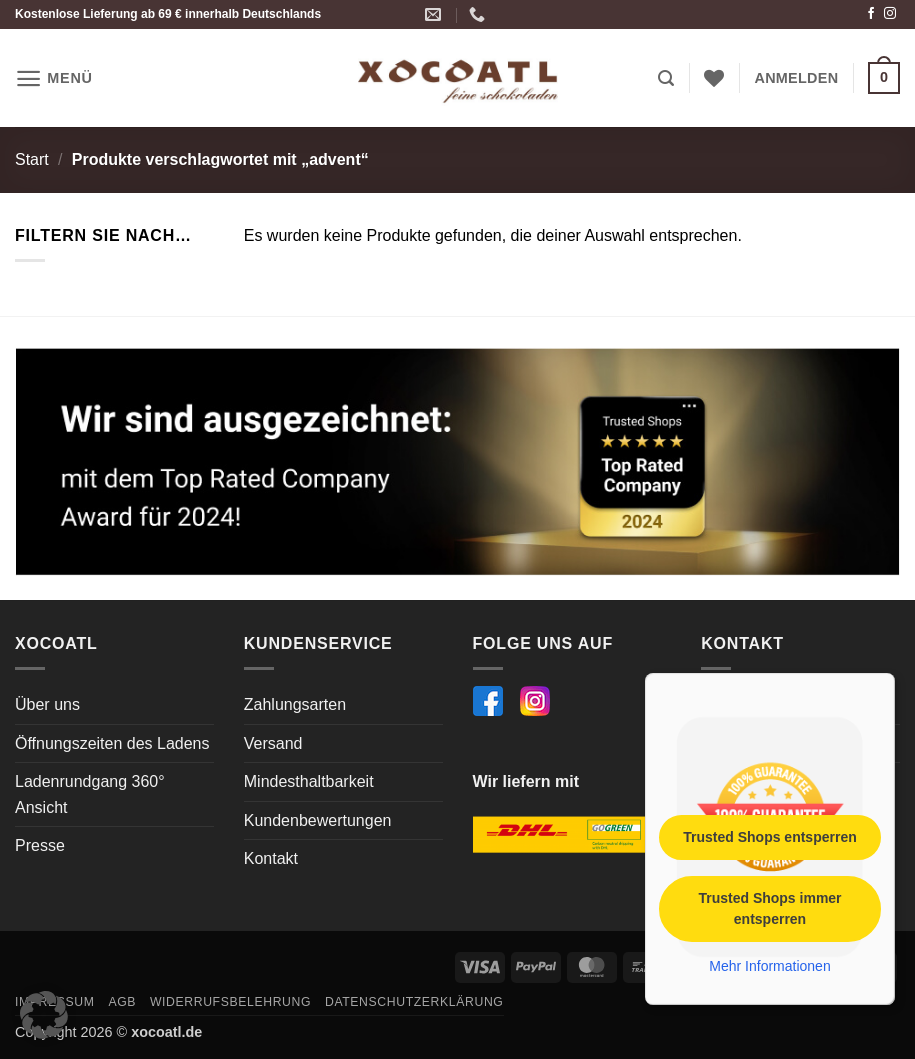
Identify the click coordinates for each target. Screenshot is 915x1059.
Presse (40, 845)
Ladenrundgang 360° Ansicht (90, 794)
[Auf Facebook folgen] (871, 14)
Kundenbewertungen (318, 820)
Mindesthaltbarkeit (309, 781)
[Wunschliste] (714, 78)
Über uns (47, 704)
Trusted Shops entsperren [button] (769, 836)
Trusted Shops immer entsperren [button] (769, 907)
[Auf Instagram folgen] (890, 14)
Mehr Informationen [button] (769, 965)
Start (32, 159)
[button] (54, 78)
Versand (273, 743)
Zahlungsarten (295, 704)
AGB (122, 1002)
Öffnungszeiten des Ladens (112, 743)
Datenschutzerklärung (414, 1002)
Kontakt (271, 858)
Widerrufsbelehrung (230, 1002)
